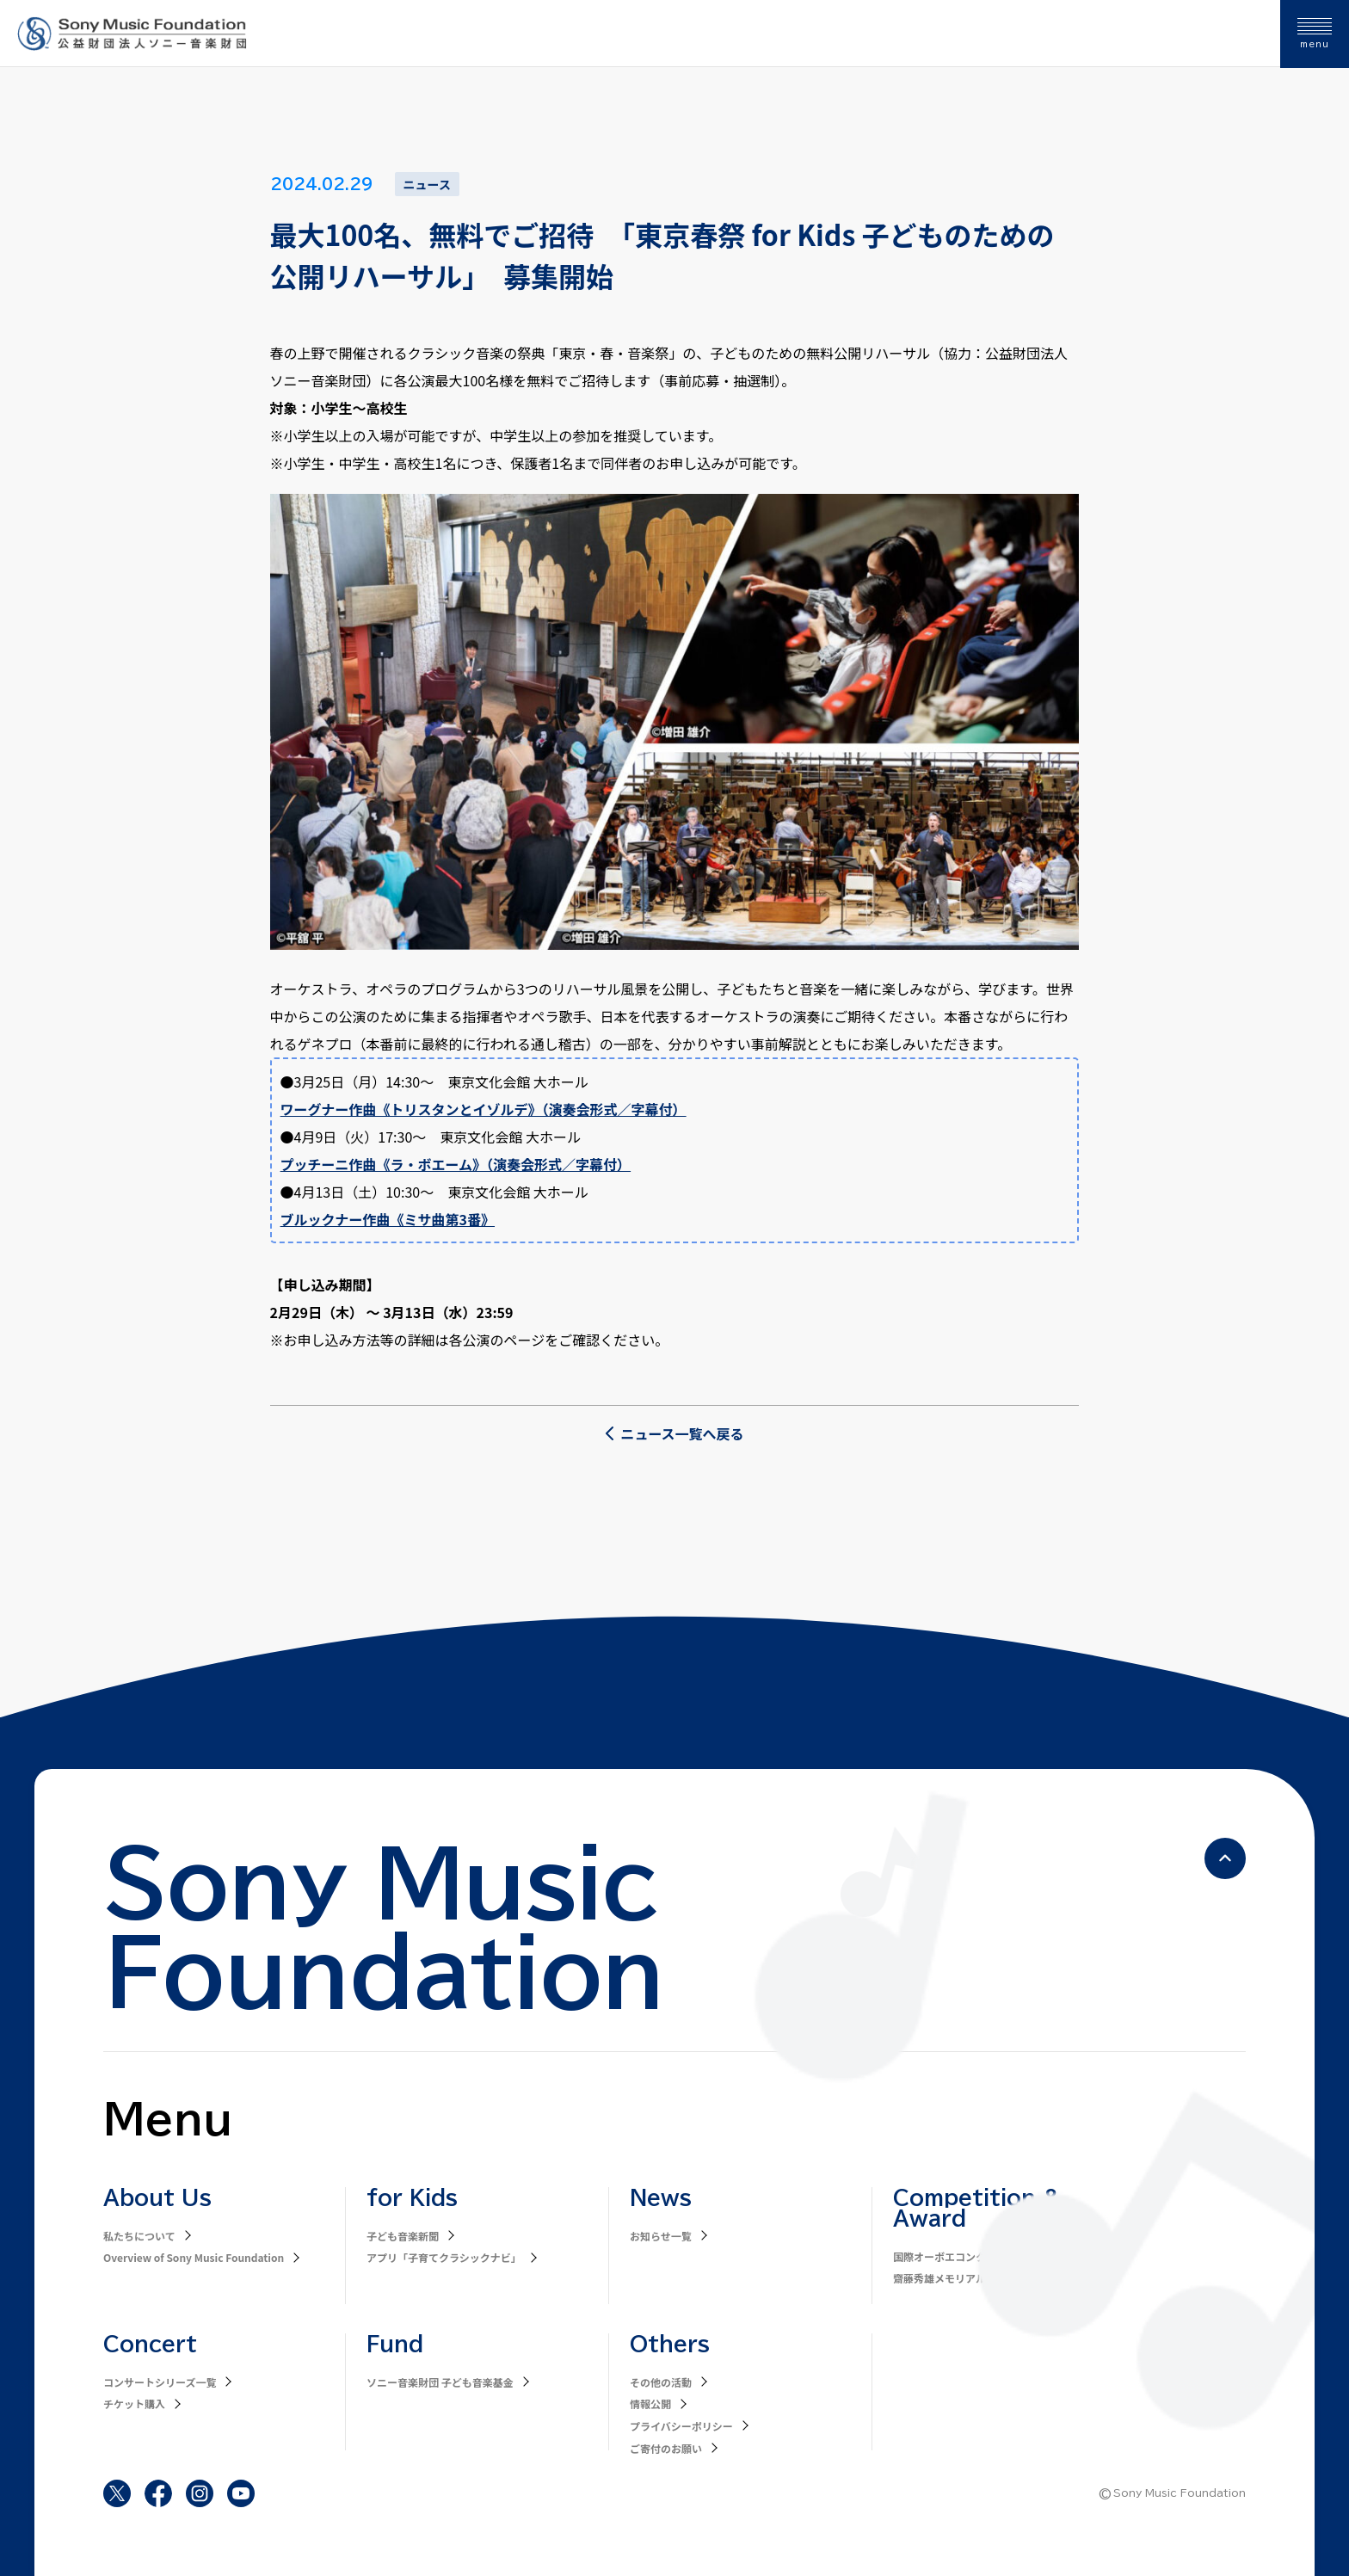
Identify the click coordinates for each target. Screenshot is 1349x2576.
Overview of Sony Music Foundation (193, 2257)
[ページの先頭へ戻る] (1225, 1858)
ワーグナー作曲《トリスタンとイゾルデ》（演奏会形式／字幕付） (483, 1109)
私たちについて (139, 2235)
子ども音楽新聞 (403, 2235)
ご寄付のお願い (666, 2448)
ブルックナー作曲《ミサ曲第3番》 (387, 1219)
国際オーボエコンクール (950, 2256)
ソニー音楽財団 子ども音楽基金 (440, 2382)
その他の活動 (661, 2382)
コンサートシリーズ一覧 (159, 2382)
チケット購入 (134, 2403)
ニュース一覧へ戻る (674, 1433)
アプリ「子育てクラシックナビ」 (444, 2257)
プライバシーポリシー (681, 2426)
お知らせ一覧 (661, 2235)
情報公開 (650, 2403)
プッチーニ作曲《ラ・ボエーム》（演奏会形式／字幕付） (455, 1164)
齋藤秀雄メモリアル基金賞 (955, 2278)
